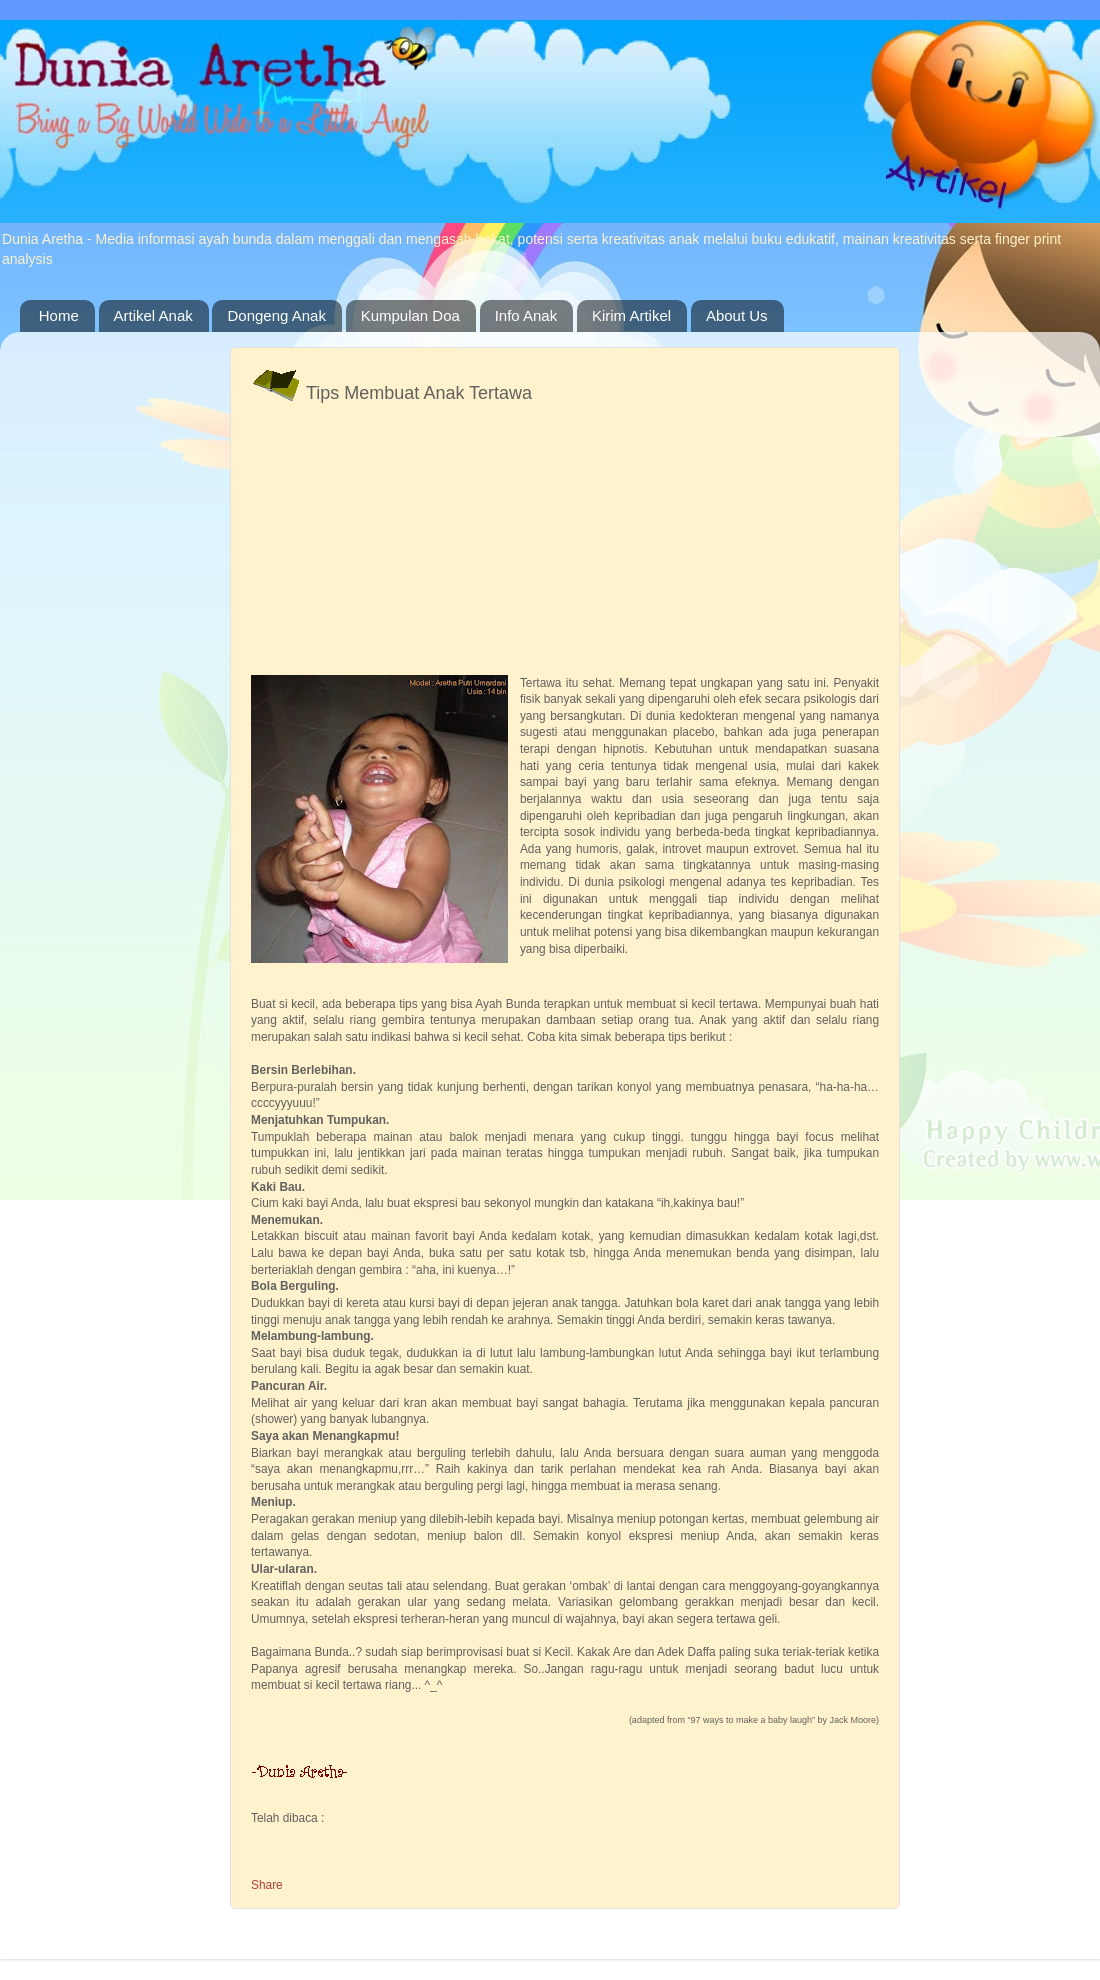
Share (267, 1885)
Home (59, 315)
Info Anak (526, 315)
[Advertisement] (313, 480)
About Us (737, 315)
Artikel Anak (153, 315)
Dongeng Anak (276, 315)
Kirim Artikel (631, 315)
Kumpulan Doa (410, 315)
